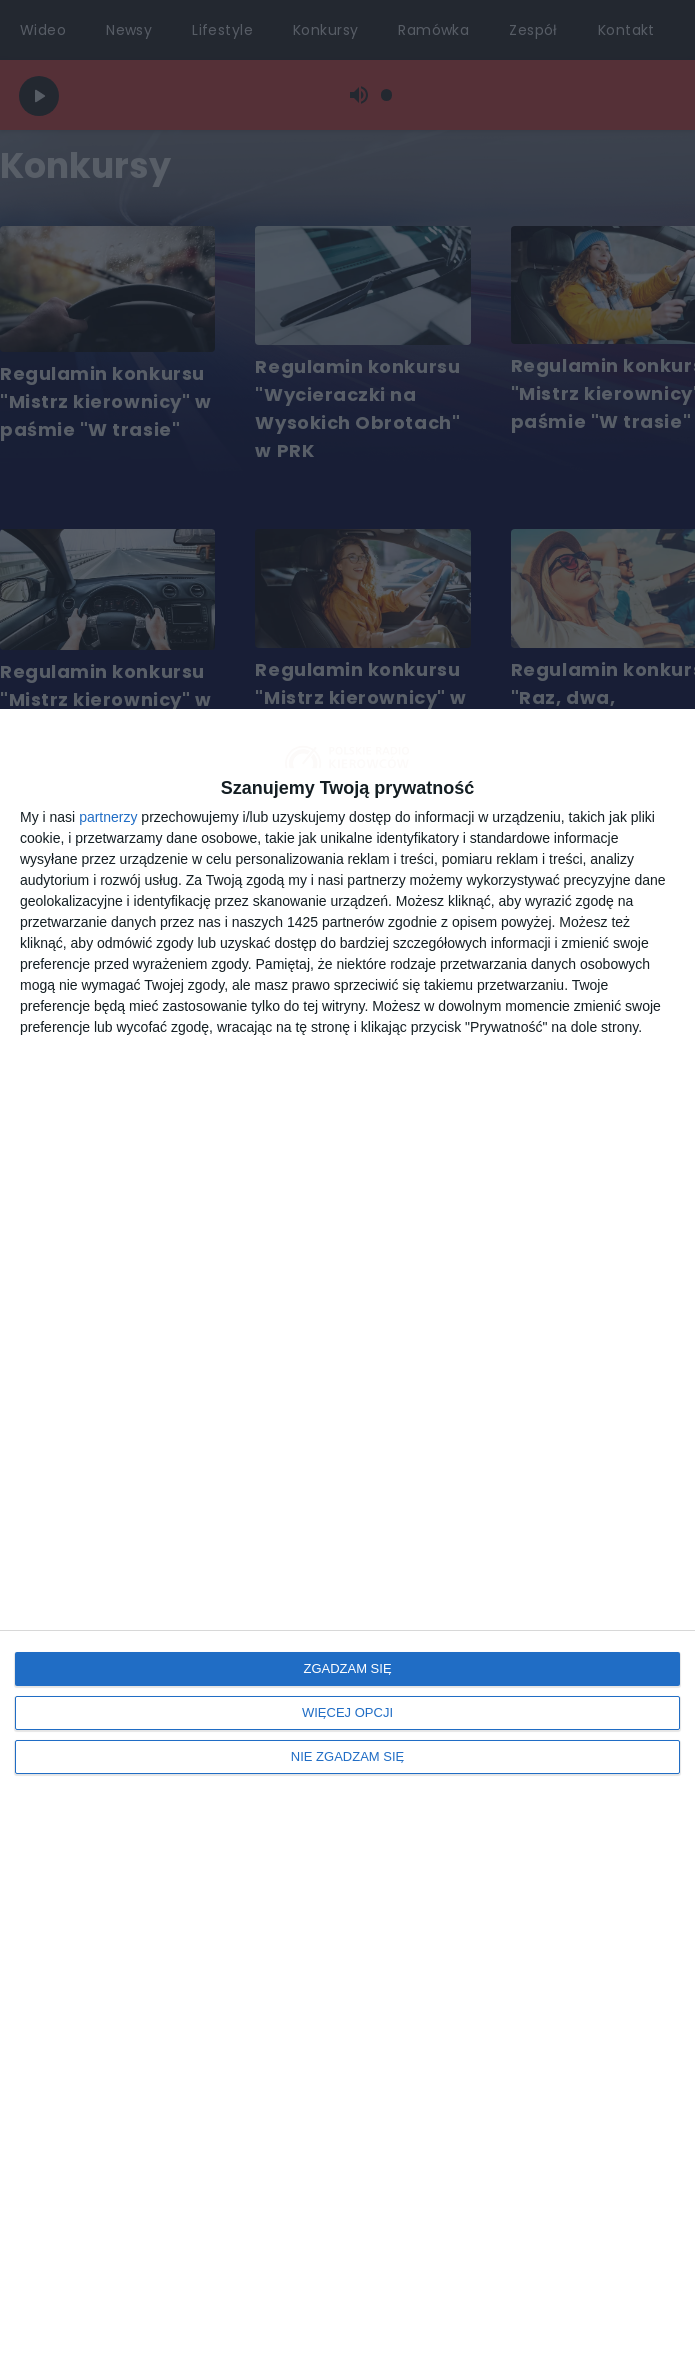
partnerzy (108, 817)
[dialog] (347, 1536)
